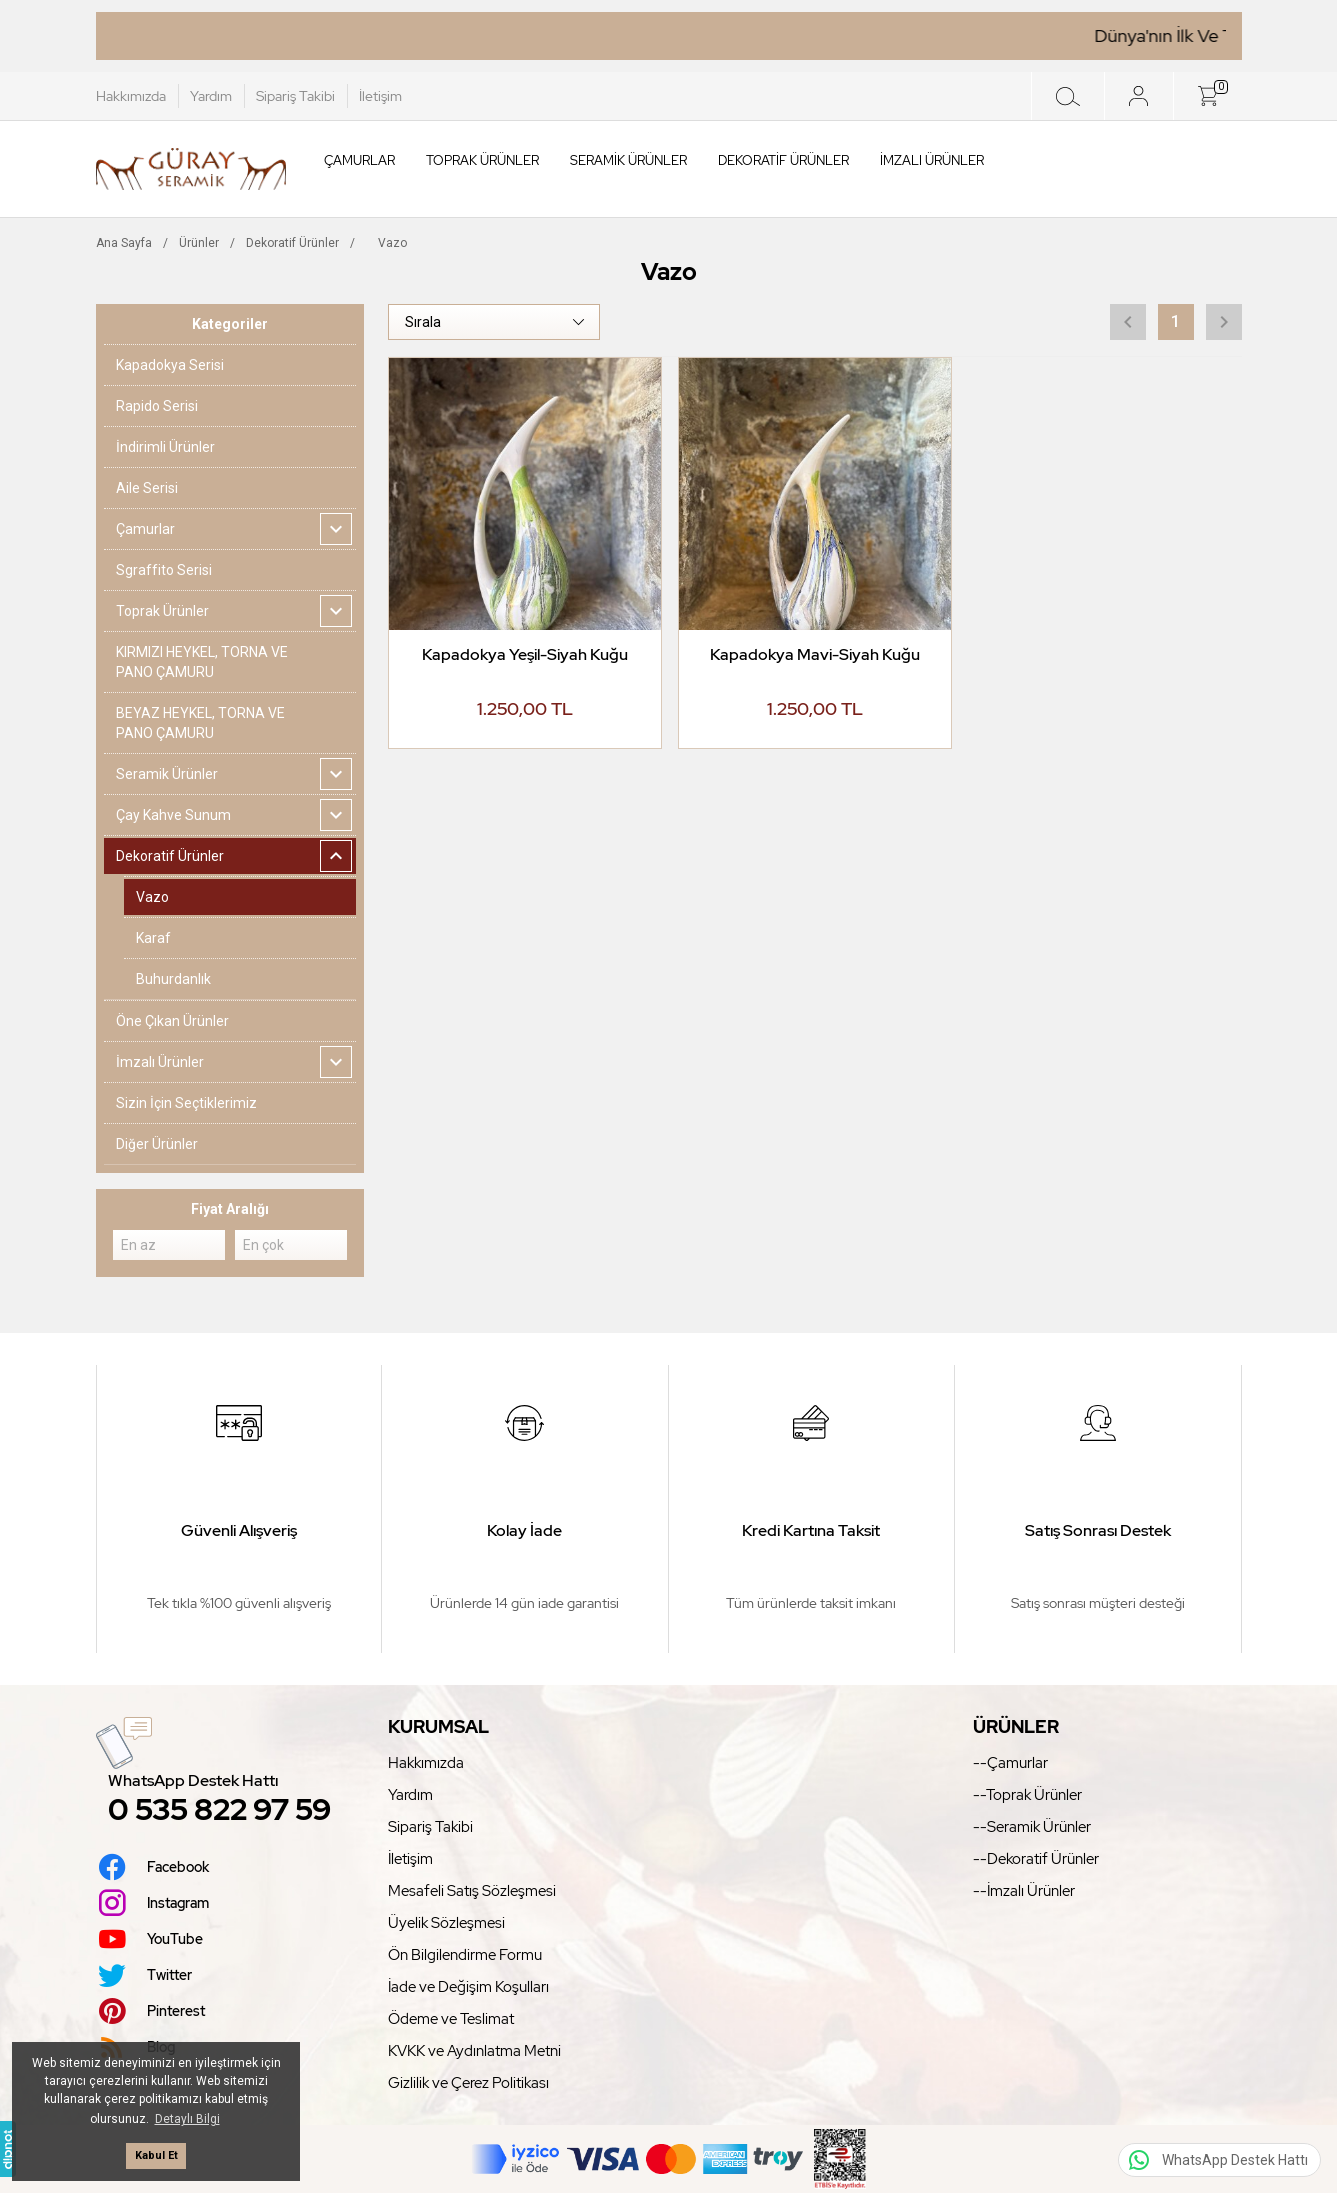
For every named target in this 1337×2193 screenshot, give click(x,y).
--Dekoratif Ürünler (1036, 1859)
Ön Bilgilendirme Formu (465, 1955)
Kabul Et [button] (156, 2155)
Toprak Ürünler (482, 160)
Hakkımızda (131, 96)
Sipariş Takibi (295, 96)
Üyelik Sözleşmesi (446, 1923)
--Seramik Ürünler (1032, 1827)
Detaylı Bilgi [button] (187, 2119)
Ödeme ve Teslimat (451, 2019)
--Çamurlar (1010, 1763)
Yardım (211, 96)
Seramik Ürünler (628, 160)
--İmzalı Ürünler (1024, 1891)
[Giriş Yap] (1138, 96)
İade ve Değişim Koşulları (468, 1987)
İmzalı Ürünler (932, 160)
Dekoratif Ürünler (783, 160)
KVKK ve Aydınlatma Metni (474, 2051)
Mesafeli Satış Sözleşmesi (472, 1891)
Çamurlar (359, 160)
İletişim (380, 96)
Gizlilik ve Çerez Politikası (468, 2083)
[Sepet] (1207, 96)
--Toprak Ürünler (1027, 1795)
